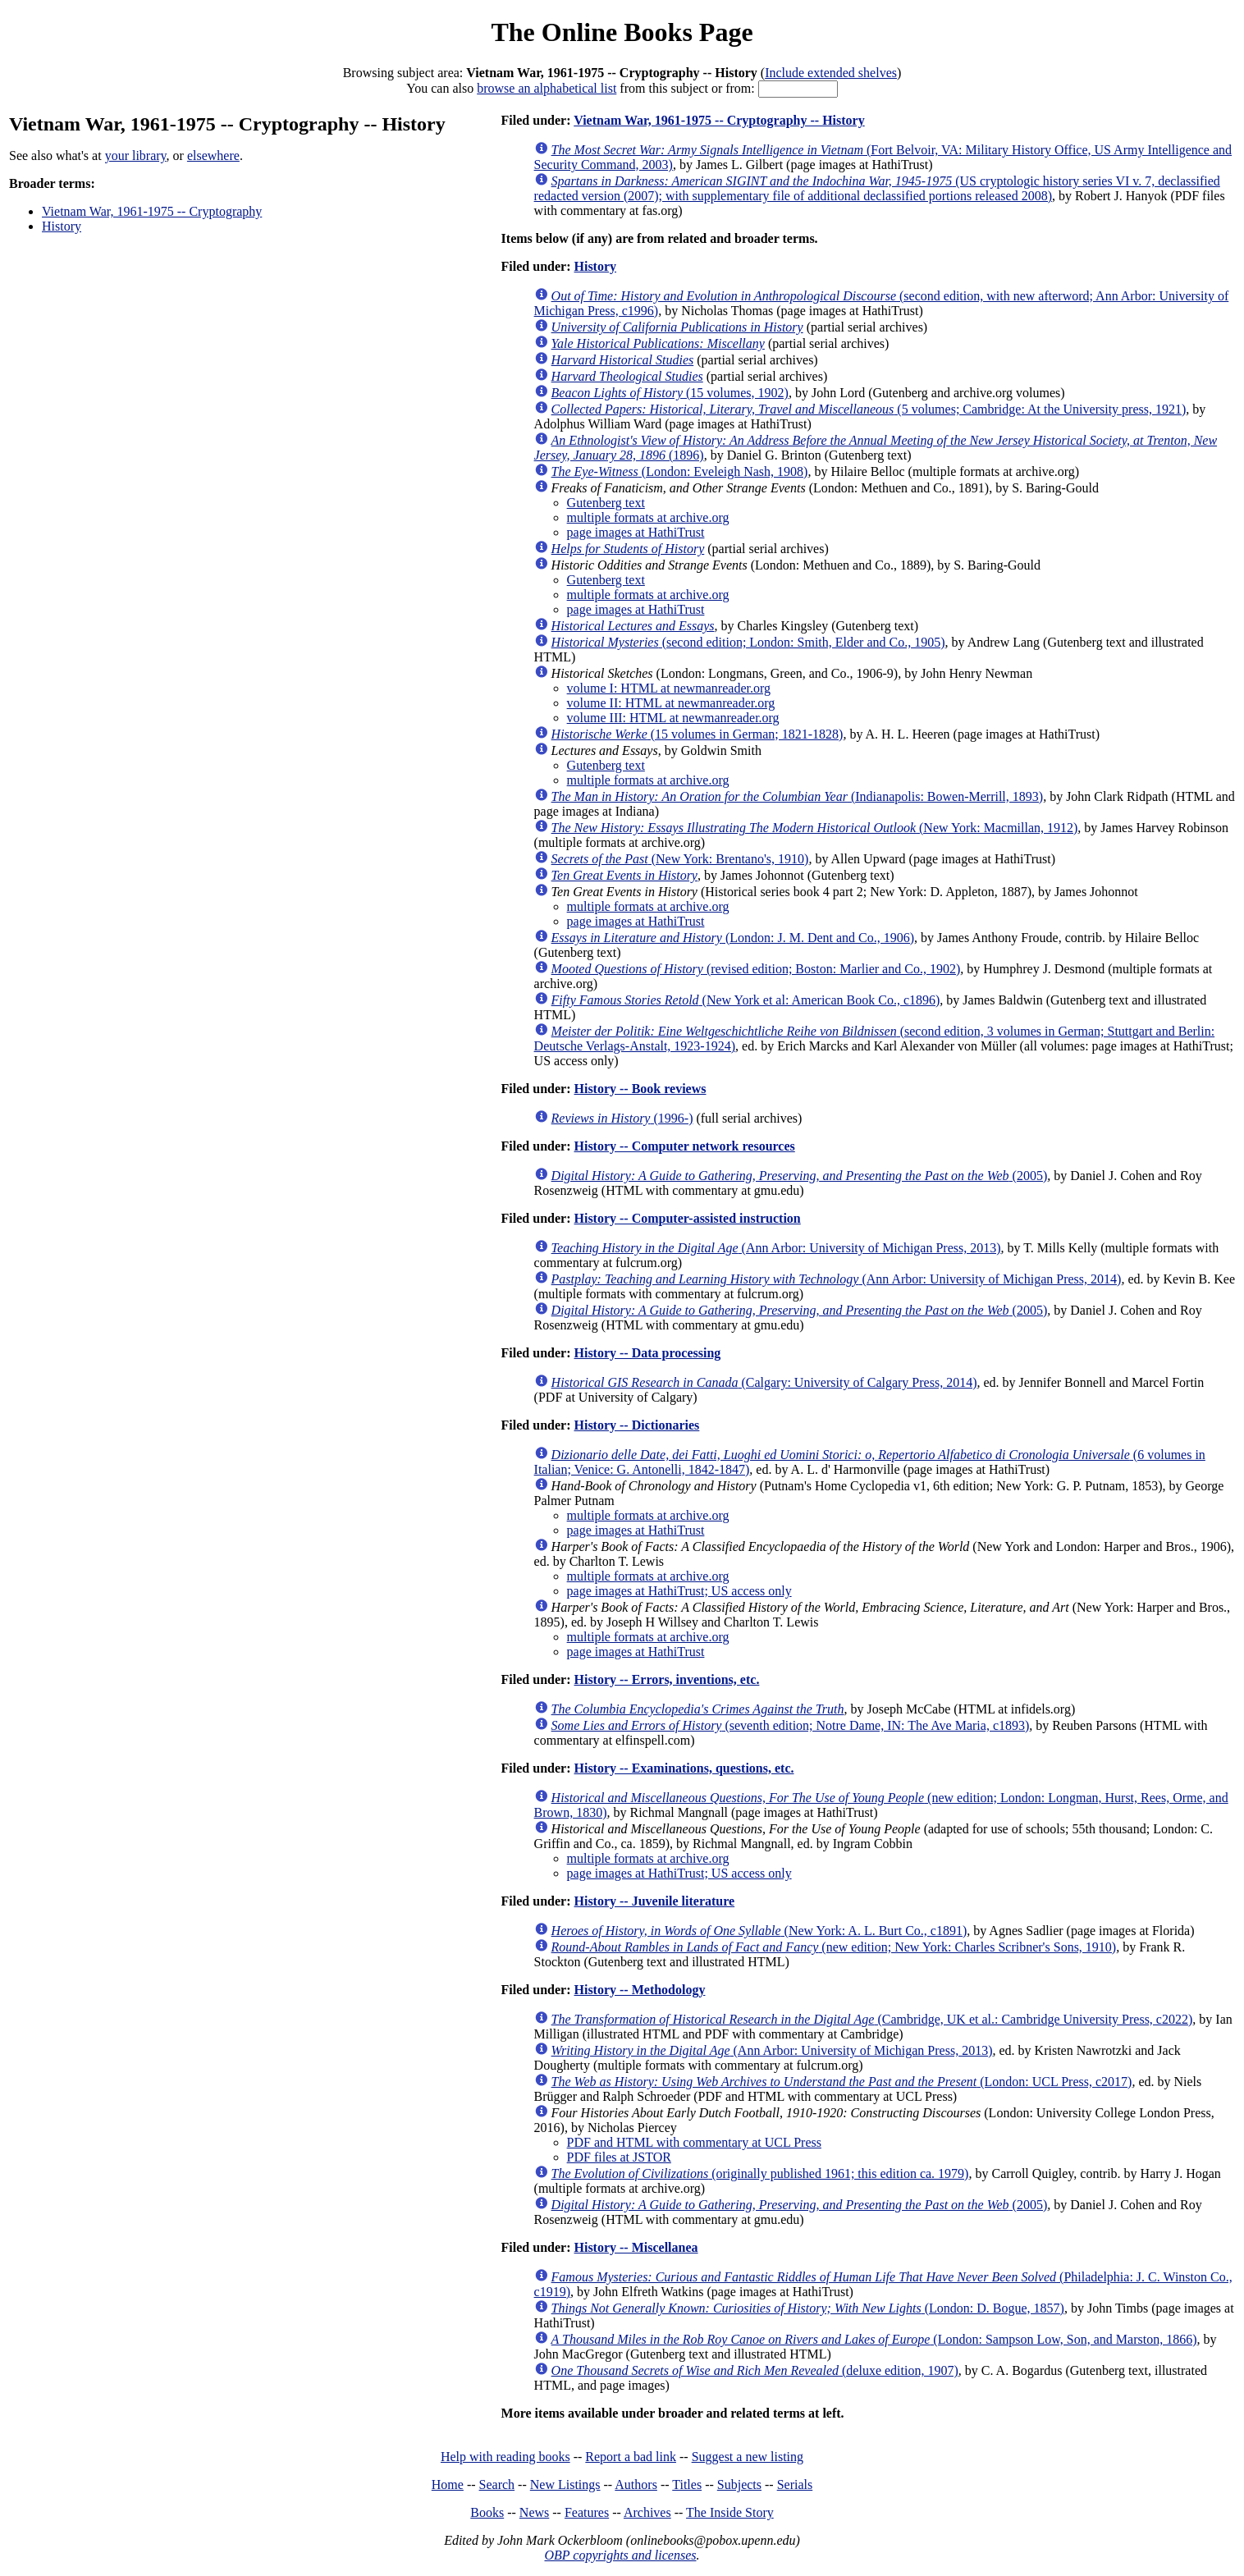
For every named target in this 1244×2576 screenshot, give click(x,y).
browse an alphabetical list (546, 88)
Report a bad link (630, 2457)
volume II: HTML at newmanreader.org (671, 703)
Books (487, 2512)
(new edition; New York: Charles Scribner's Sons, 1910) (834, 1947)
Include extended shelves (831, 73)
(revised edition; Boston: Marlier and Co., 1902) (756, 969)
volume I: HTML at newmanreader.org (669, 688)
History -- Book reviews (640, 1089)
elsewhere (213, 155)
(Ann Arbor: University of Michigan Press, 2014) (836, 1279)
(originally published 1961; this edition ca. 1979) (760, 2173)
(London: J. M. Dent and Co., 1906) (733, 938)
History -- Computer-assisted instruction (687, 1218)
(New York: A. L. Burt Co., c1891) (759, 1931)
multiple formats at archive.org (648, 517)
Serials (795, 2484)
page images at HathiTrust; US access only (679, 1591)
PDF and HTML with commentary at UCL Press (694, 2142)
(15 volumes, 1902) (670, 393)
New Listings (565, 2484)
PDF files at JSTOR (619, 2157)
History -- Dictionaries (636, 1425)
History (61, 226)
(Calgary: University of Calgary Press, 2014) (764, 1382)
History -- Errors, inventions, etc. (666, 1679)
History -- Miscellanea (635, 2247)
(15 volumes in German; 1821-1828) (697, 734)
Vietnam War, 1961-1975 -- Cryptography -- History (719, 120)
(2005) (799, 1176)
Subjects (739, 2484)
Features (587, 2512)
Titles (687, 2484)
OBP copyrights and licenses (620, 2555)
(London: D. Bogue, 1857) (807, 2308)
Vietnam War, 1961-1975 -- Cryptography (152, 211)
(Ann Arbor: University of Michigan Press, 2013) (776, 1248)
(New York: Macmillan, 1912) (814, 828)
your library (136, 155)
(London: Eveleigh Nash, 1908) (679, 471)
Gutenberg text (606, 503)
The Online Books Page (621, 32)
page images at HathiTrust (636, 532)
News (534, 2512)
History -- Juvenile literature (654, 1901)
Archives (647, 2512)
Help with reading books (505, 2457)
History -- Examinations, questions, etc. (684, 1768)
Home (448, 2484)
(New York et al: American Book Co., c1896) (745, 1000)
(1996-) (622, 1118)
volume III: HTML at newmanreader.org (673, 718)
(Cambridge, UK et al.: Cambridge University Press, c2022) (872, 2019)
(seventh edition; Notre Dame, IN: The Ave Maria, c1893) (790, 1725)
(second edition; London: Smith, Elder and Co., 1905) (748, 642)
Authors (636, 2484)
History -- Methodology (639, 1990)
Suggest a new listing (747, 2457)
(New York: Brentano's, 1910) (680, 859)
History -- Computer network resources (684, 1146)
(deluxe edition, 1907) (754, 2370)
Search (497, 2484)
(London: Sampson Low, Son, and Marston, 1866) (874, 2339)
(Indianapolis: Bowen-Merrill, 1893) (797, 796)
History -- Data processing (647, 1353)
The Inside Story (730, 2512)
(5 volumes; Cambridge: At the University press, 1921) (869, 409)
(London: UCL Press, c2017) (841, 2082)
